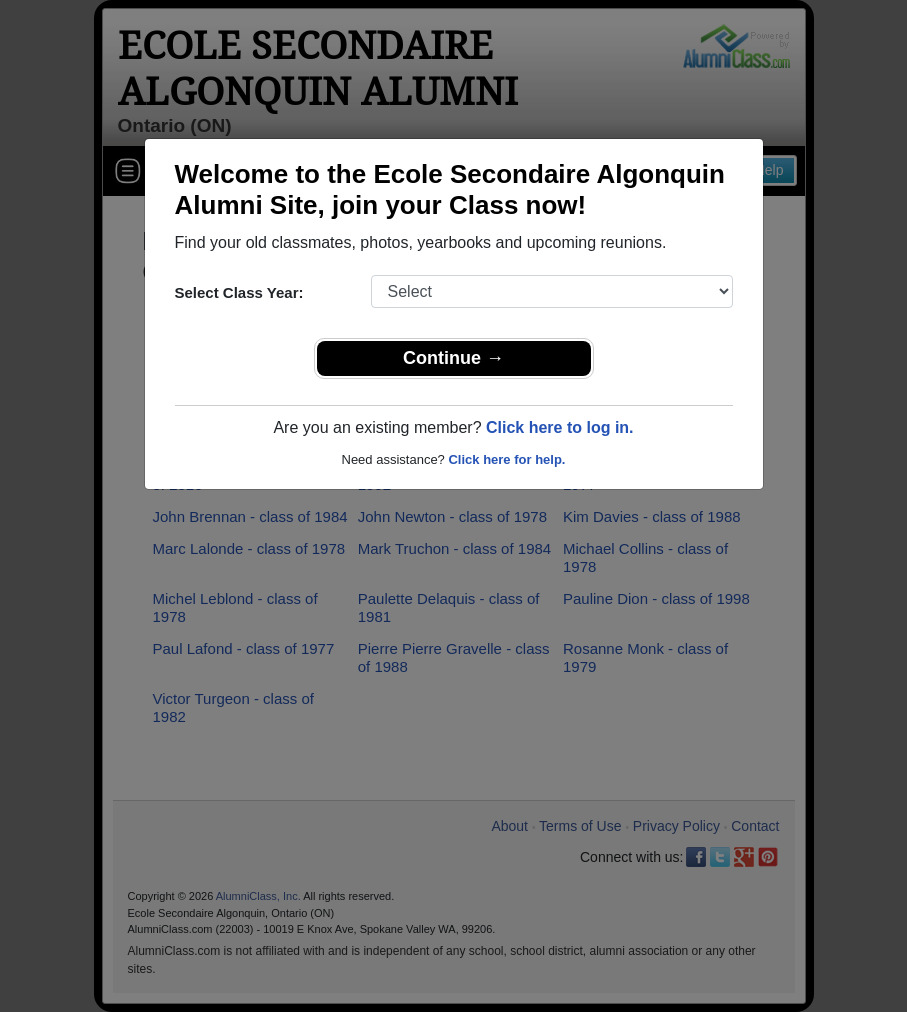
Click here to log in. (560, 427)
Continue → (453, 358)
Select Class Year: (239, 292)
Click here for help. (506, 459)
